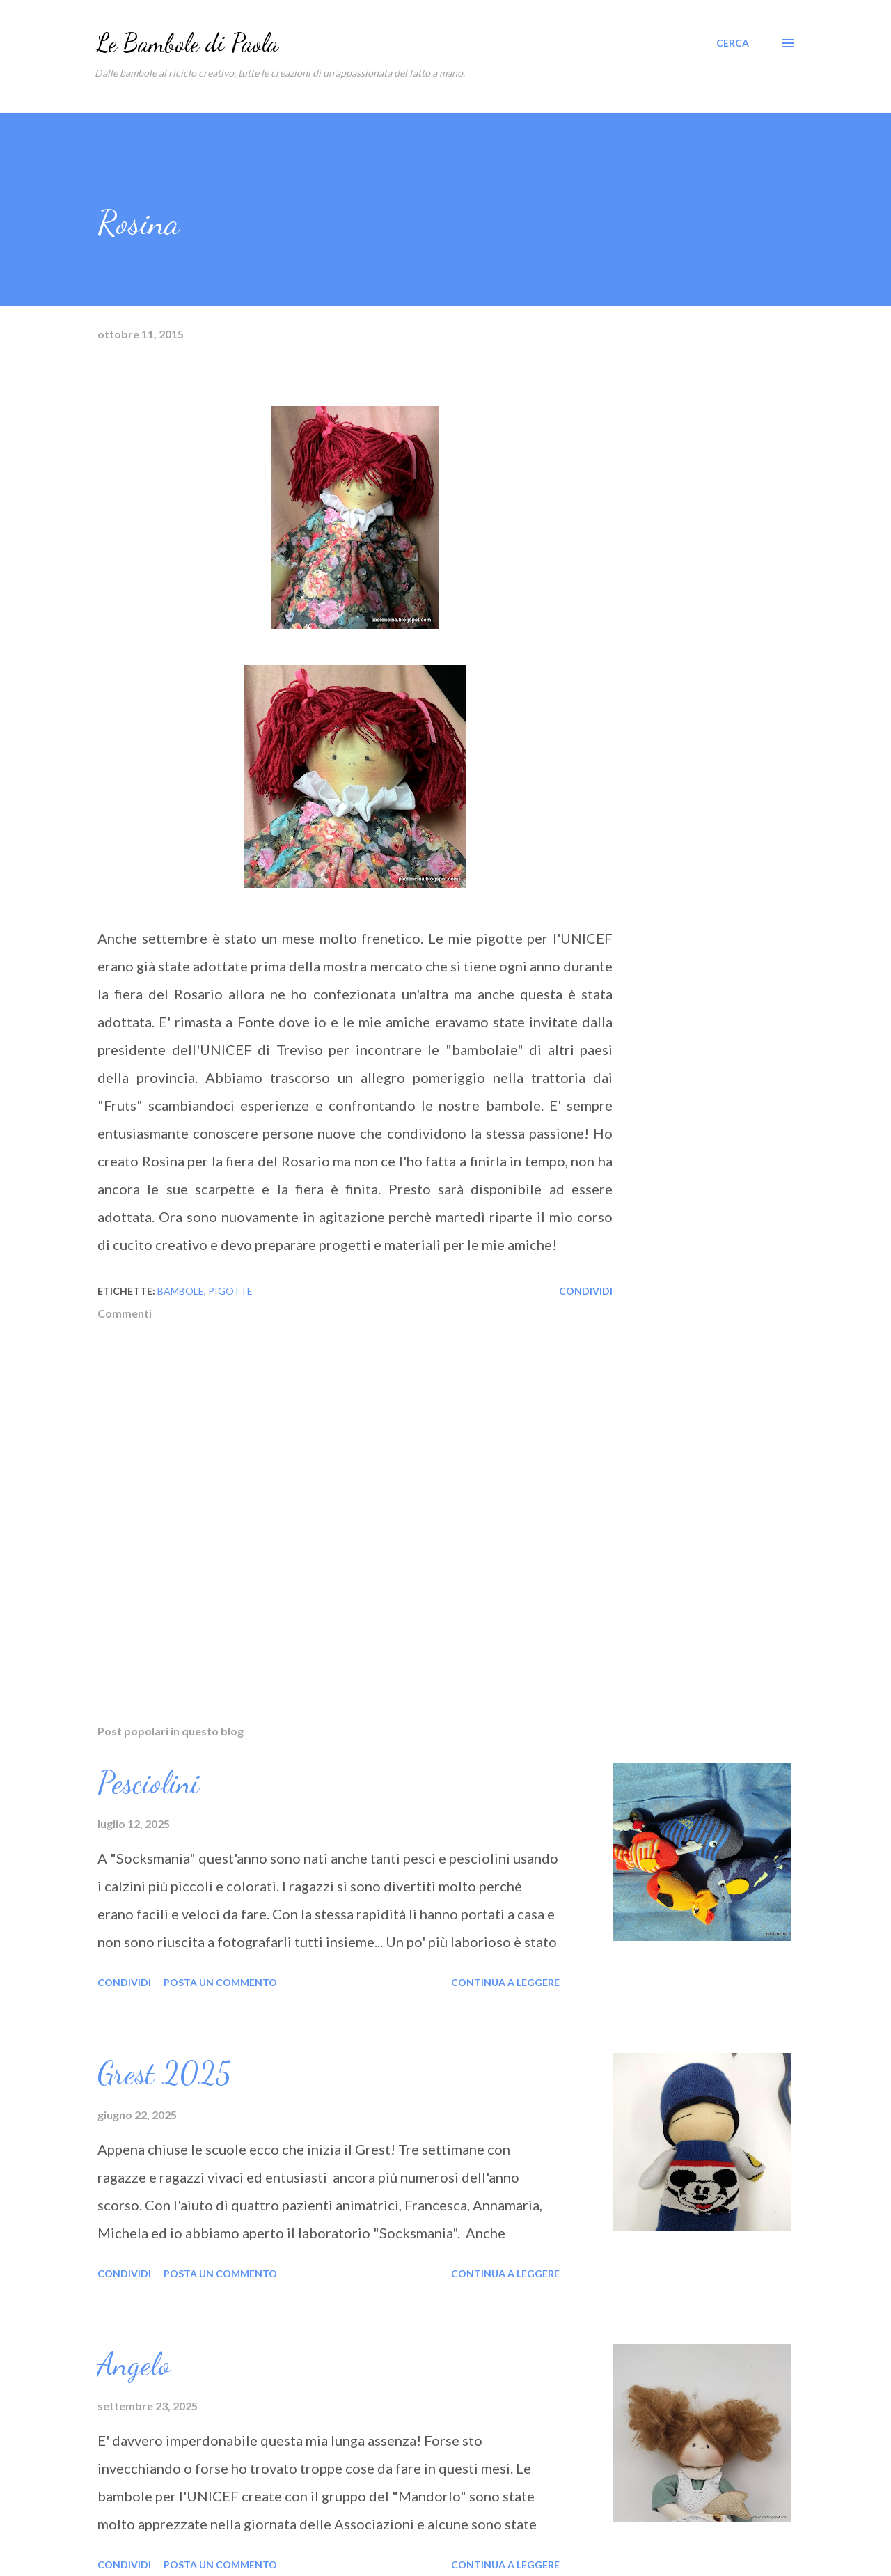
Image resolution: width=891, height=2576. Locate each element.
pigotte (230, 1291)
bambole (180, 1291)
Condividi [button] (586, 1291)
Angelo (134, 2364)
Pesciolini (148, 1783)
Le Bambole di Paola (186, 43)
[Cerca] (732, 43)
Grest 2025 (164, 2073)
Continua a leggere (505, 1982)
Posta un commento (220, 1982)
